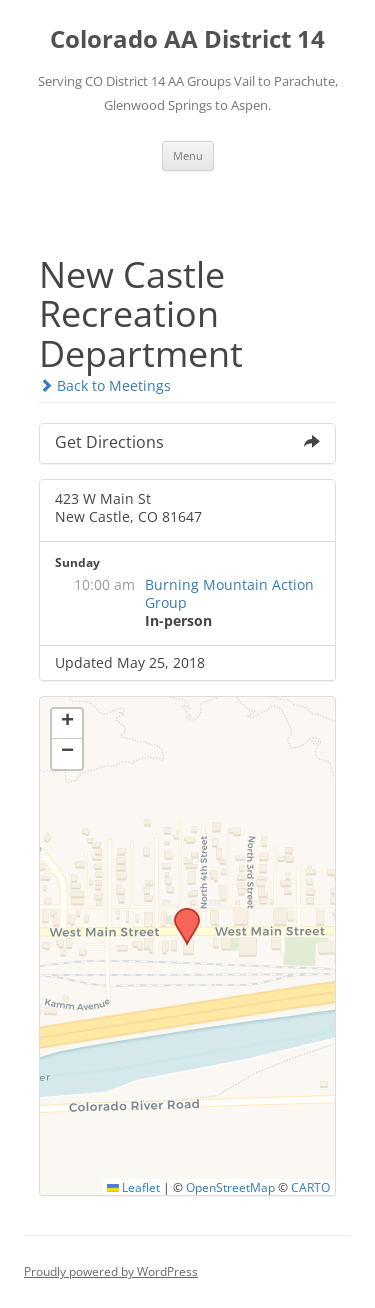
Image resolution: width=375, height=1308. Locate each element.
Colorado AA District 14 (187, 39)
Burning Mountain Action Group (229, 593)
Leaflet (133, 1187)
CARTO (310, 1187)
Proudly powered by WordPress (111, 1271)
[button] (180, 914)
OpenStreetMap (230, 1187)
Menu (188, 155)
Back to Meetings (105, 385)
